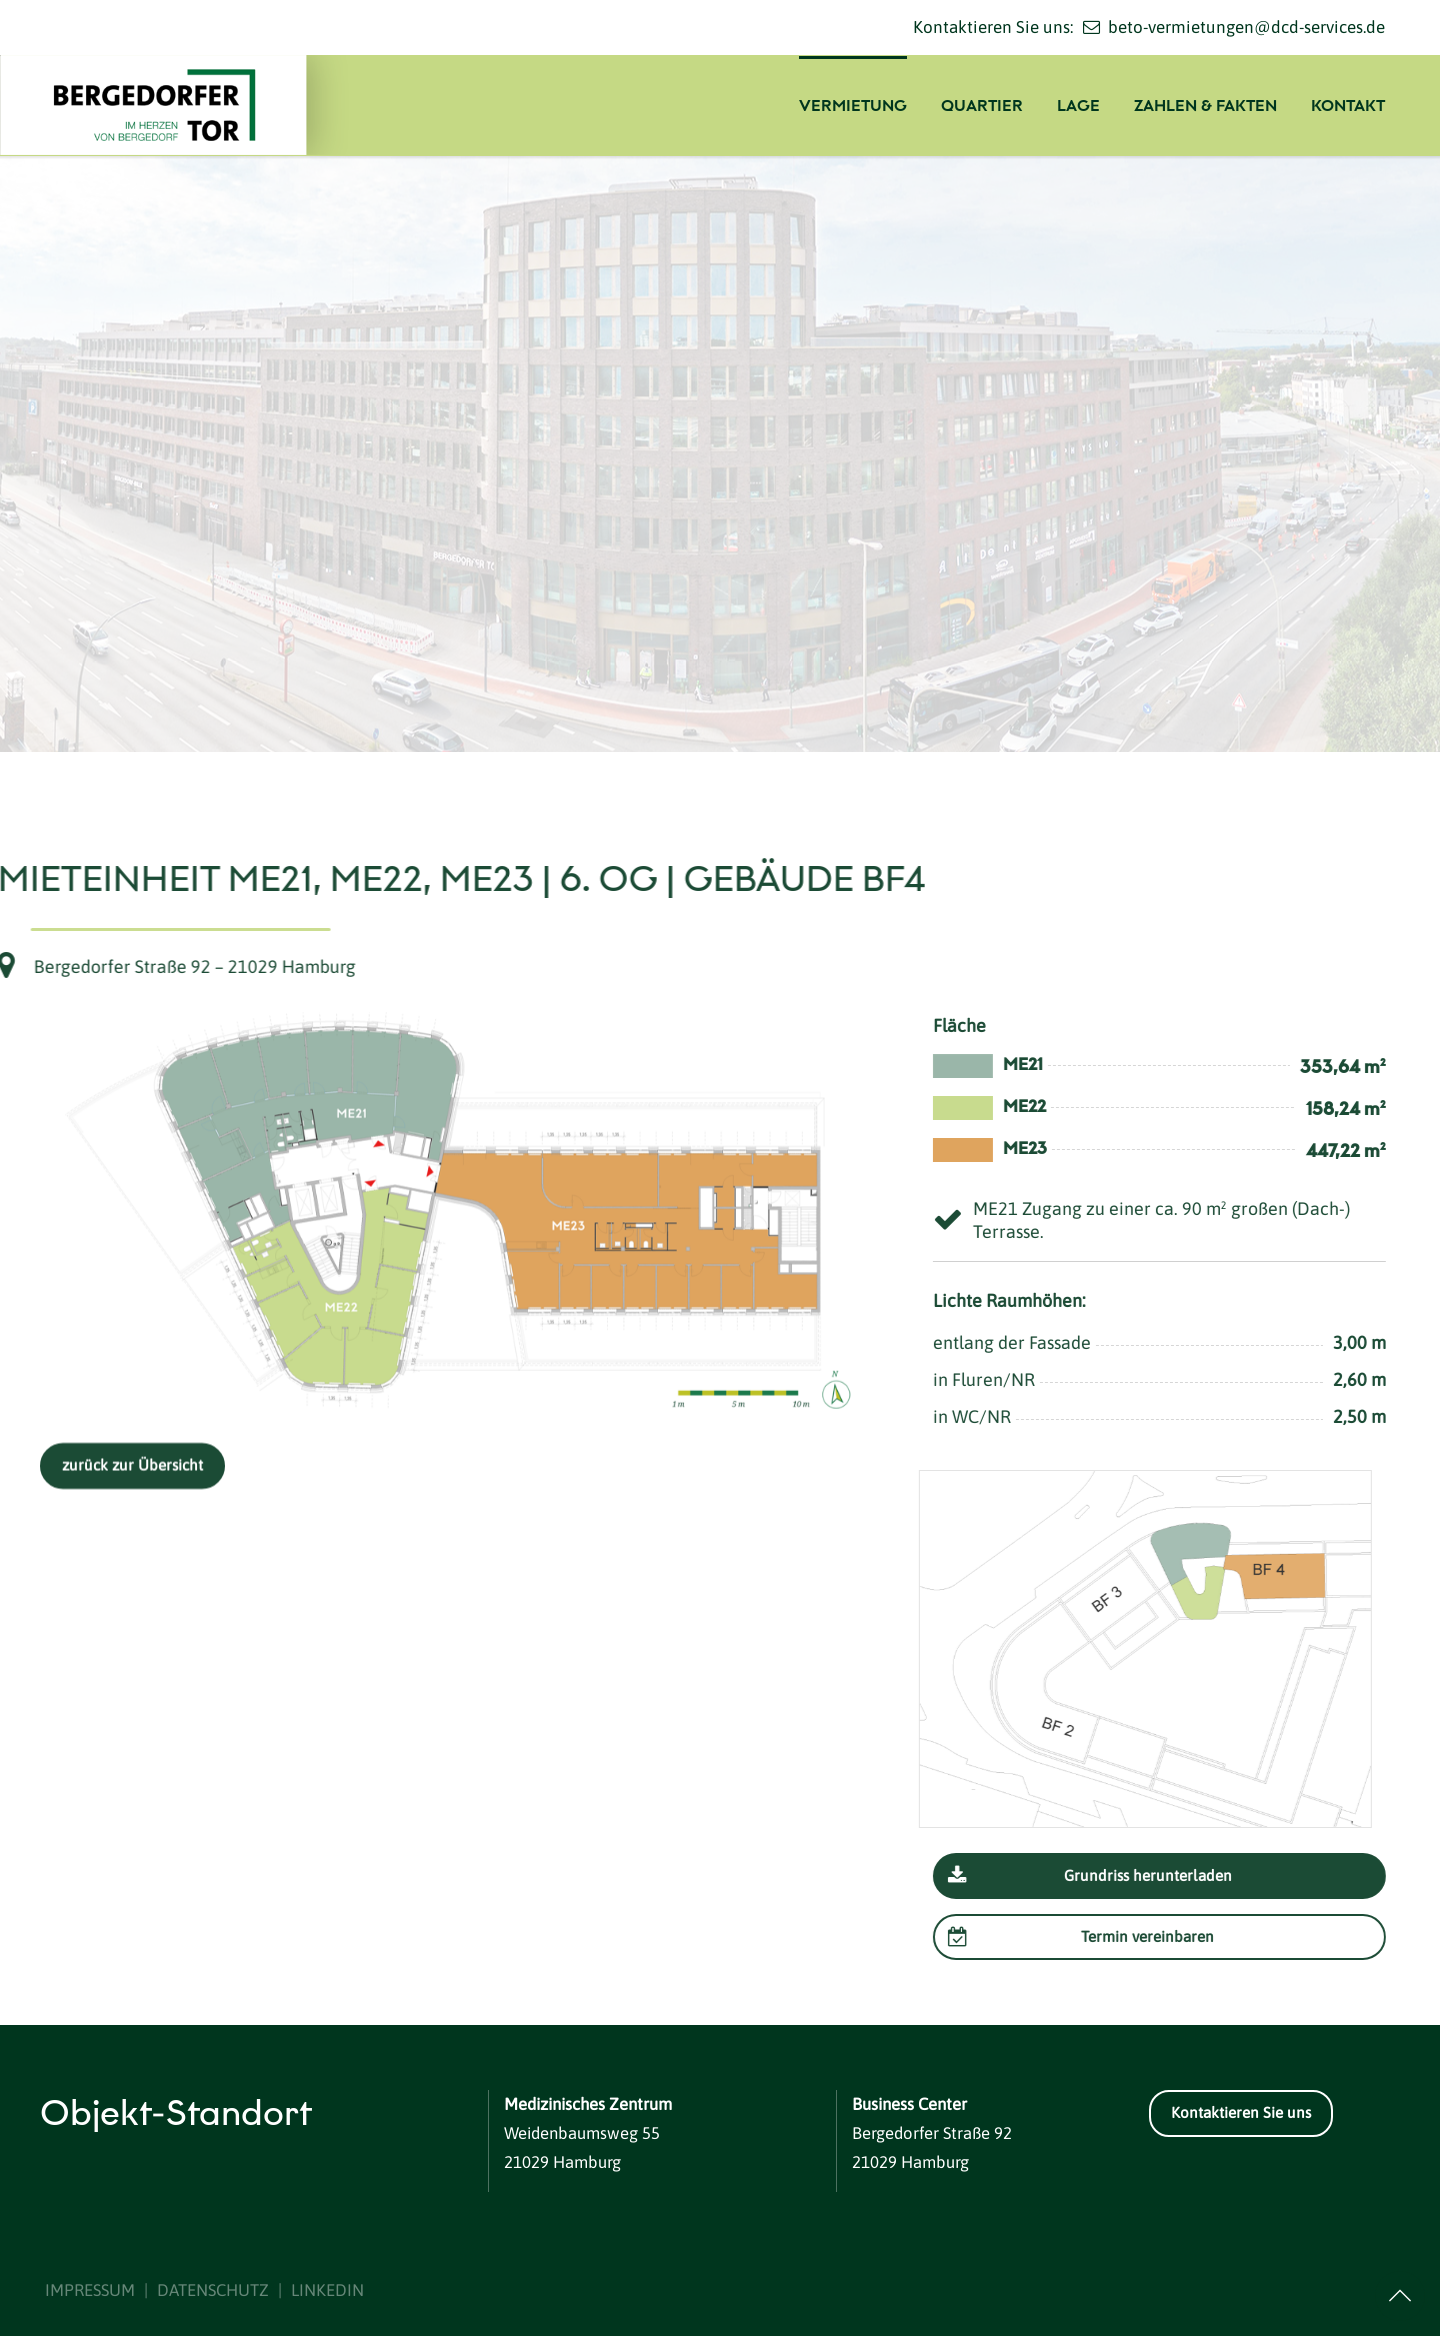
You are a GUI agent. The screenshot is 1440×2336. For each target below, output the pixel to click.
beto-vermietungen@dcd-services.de (1246, 27)
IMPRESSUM (90, 2290)
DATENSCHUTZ (213, 2290)
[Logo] (175, 105)
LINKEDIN (327, 2290)
